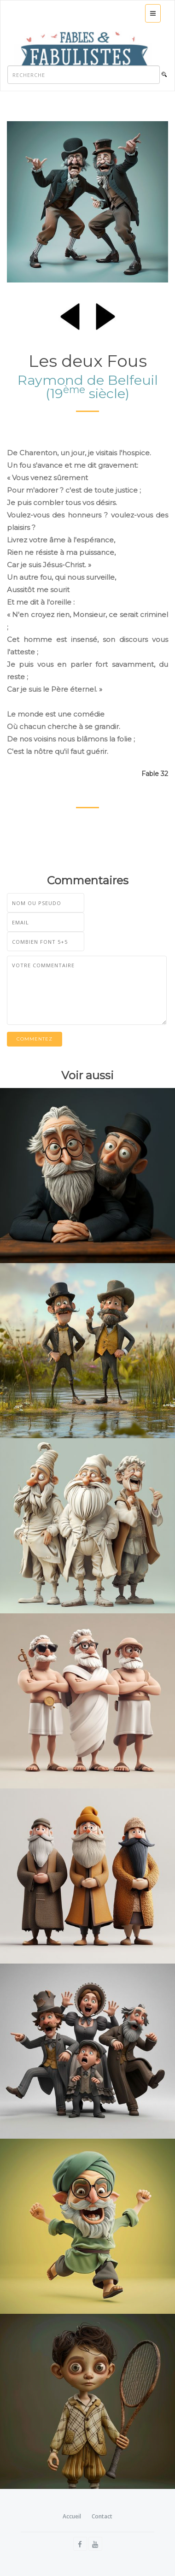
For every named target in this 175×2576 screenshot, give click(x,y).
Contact (102, 2516)
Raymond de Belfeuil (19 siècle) (88, 386)
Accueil (72, 2516)
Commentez (34, 1039)
